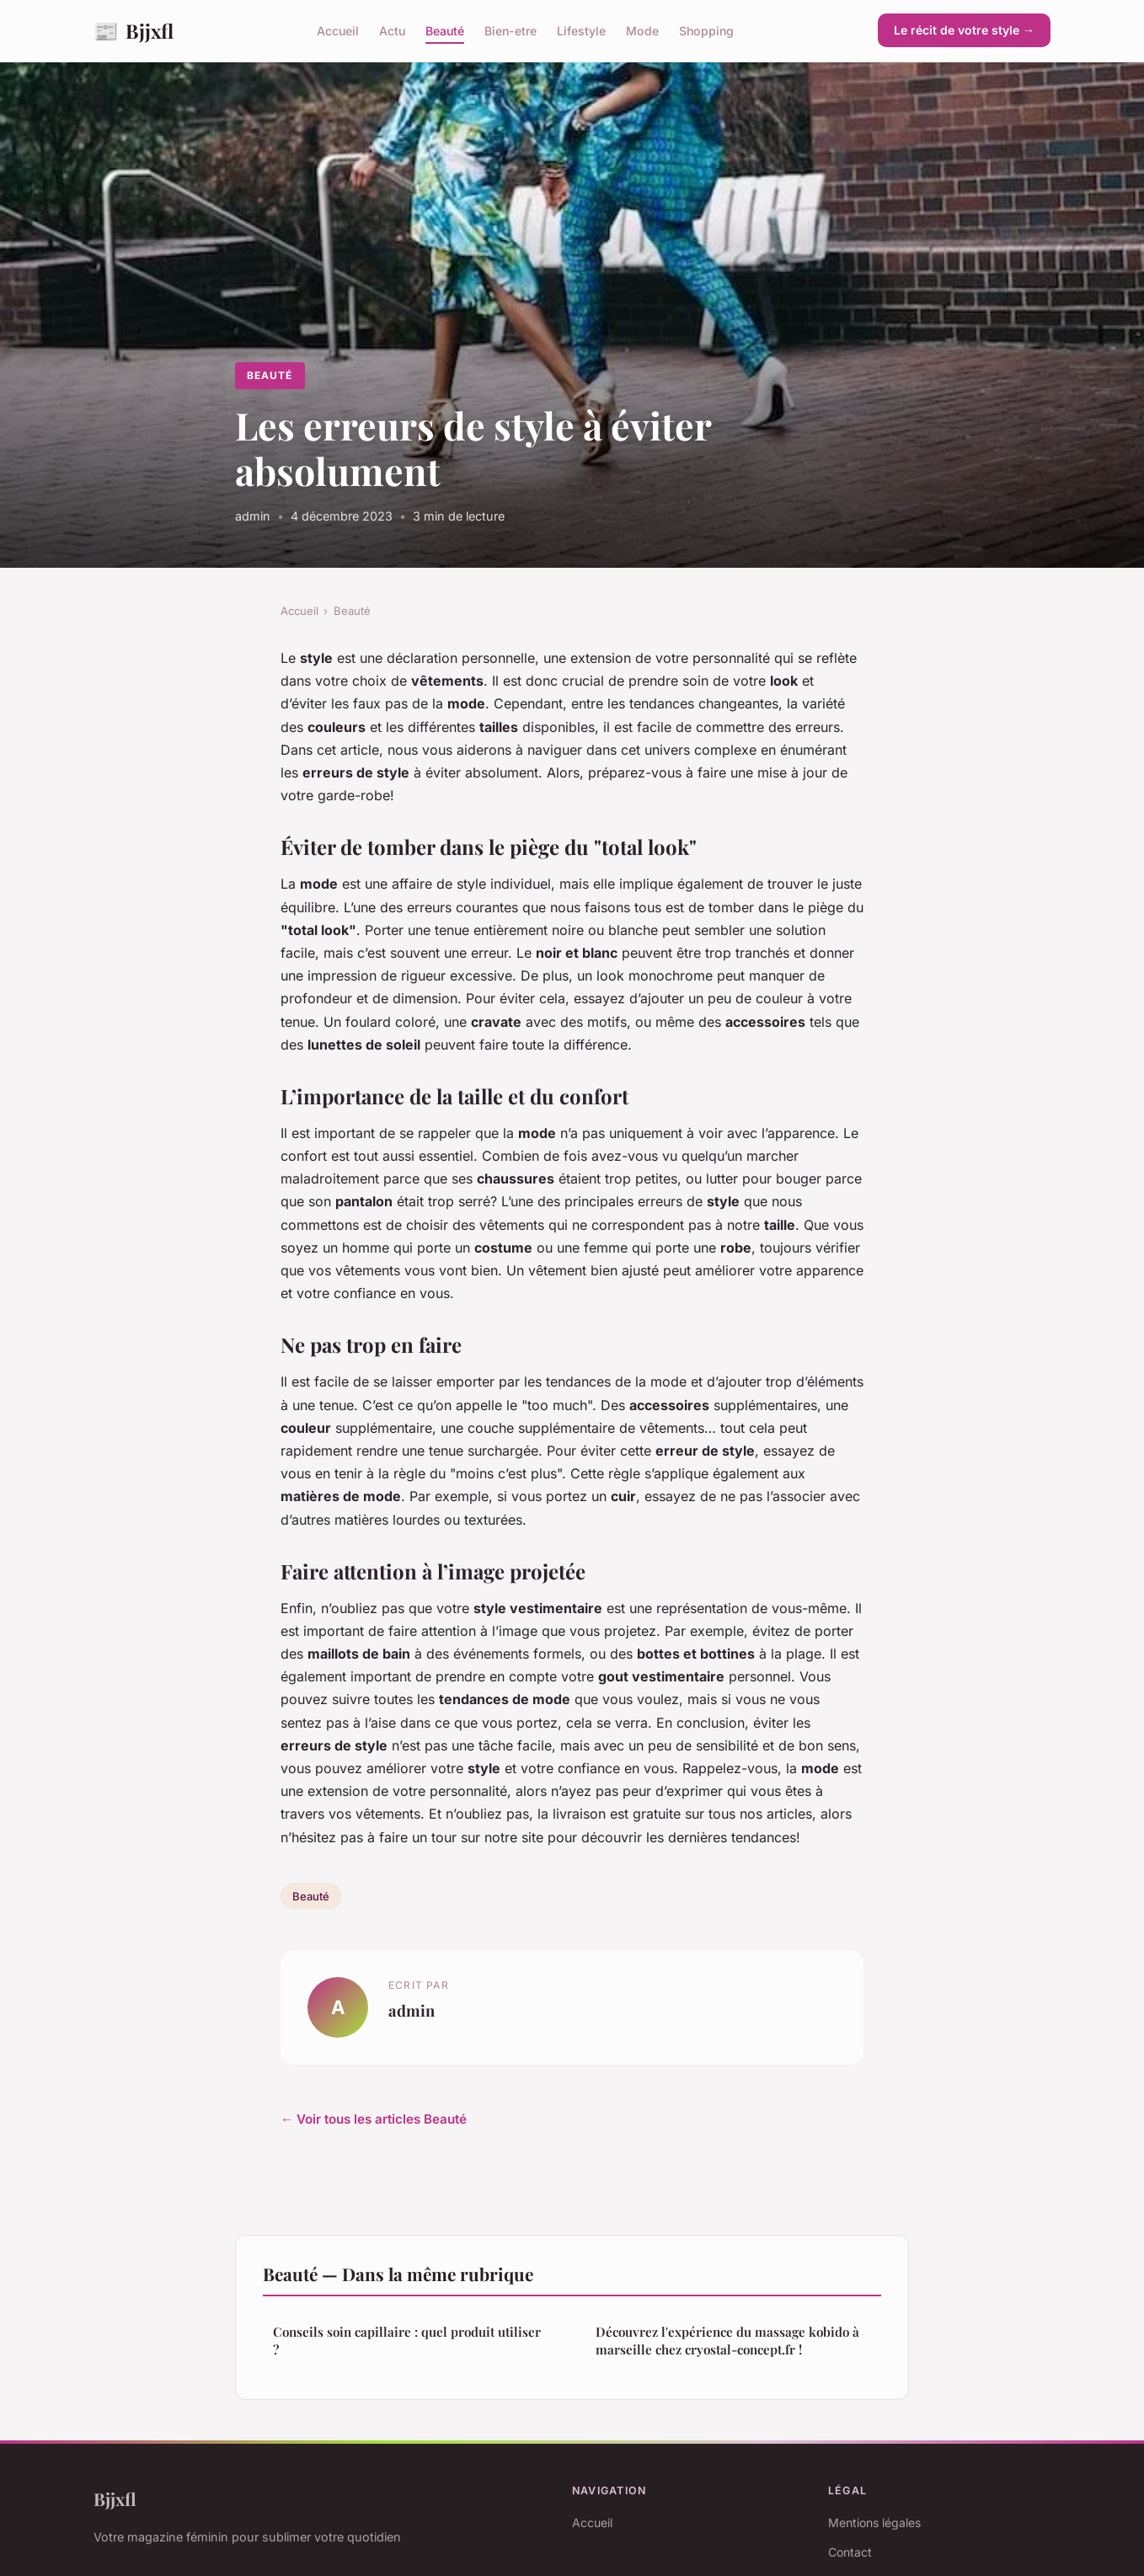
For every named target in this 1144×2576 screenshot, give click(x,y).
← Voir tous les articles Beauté (374, 2119)
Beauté (444, 31)
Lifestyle (581, 31)
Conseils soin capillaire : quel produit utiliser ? (407, 2340)
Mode (642, 31)
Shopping (706, 31)
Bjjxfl (134, 30)
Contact (850, 2552)
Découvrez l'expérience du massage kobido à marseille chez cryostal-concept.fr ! (727, 2340)
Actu (392, 31)
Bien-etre (510, 31)
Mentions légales (874, 2522)
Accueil (338, 31)
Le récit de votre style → (964, 30)
